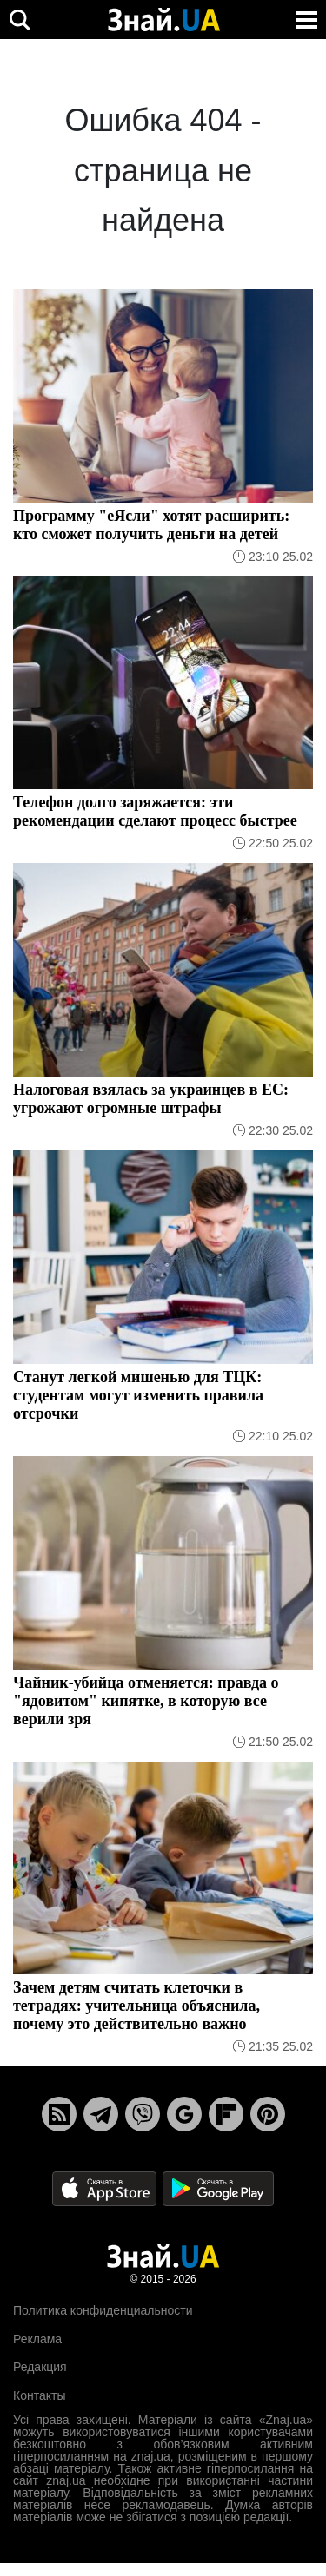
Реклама (37, 2339)
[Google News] (184, 2114)
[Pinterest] (267, 2114)
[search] (19, 19)
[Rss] (59, 2114)
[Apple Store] (106, 2188)
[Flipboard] (226, 2114)
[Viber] (142, 2114)
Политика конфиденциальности (103, 2310)
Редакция (40, 2367)
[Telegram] (100, 2114)
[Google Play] (218, 2188)
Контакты (39, 2395)
